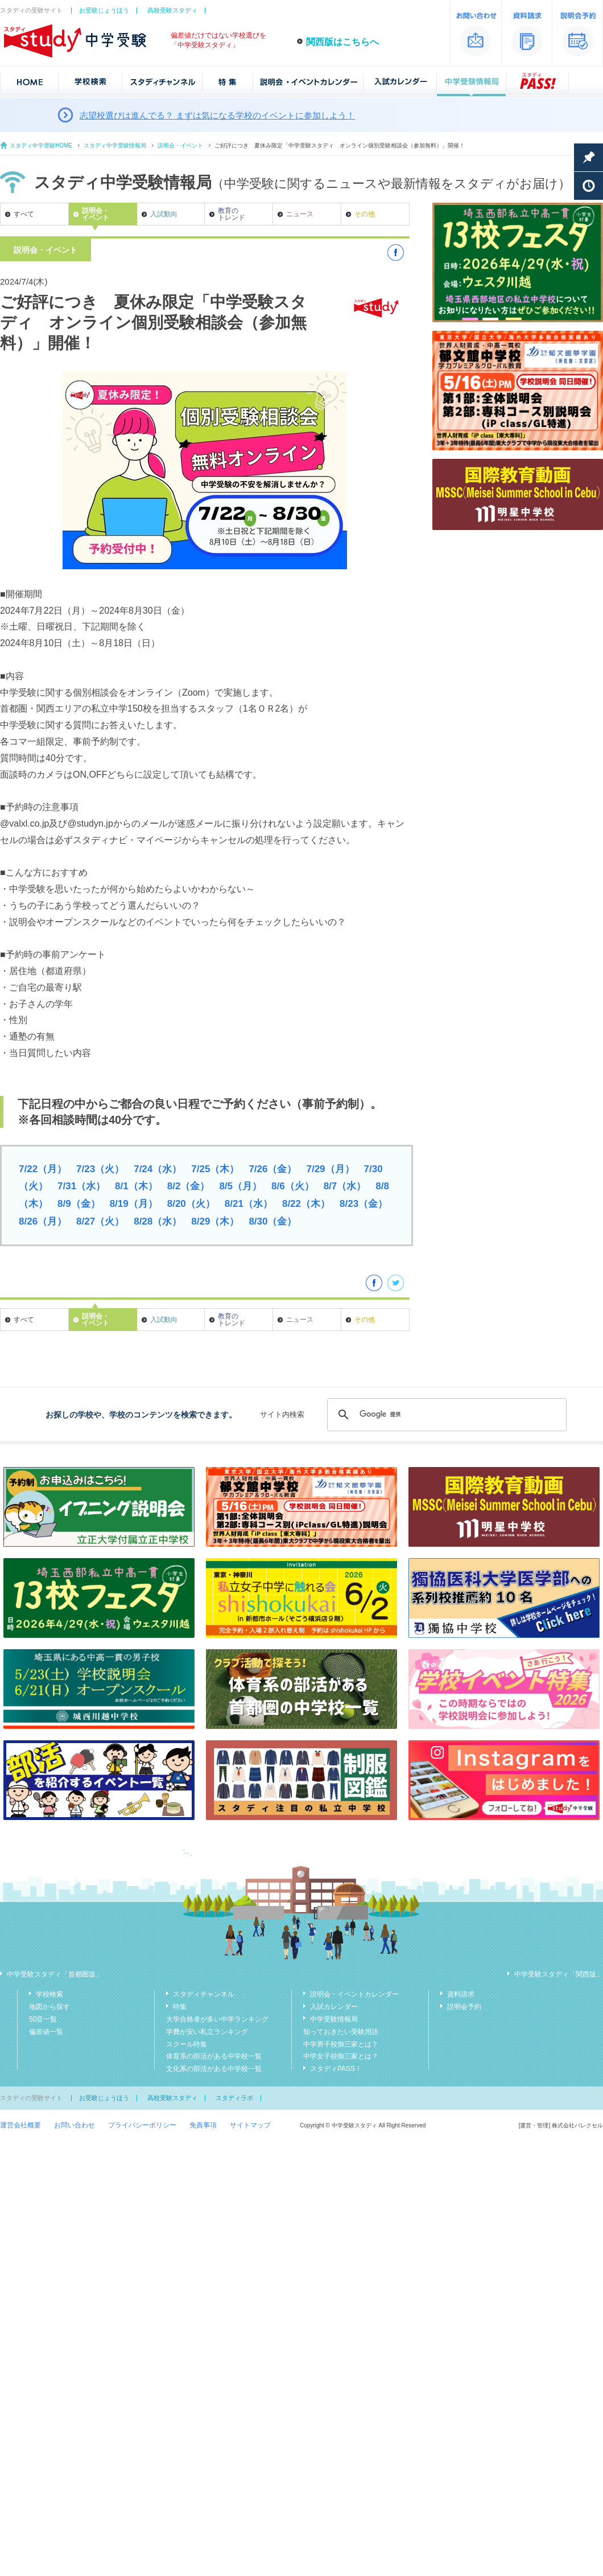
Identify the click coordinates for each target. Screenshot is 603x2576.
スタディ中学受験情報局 (115, 145)
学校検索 (49, 1994)
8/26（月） (43, 1221)
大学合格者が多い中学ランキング (217, 2019)
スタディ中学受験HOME (41, 145)
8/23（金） (363, 1203)
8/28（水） (157, 1221)
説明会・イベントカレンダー (354, 1994)
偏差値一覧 (46, 2032)
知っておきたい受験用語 (340, 2032)
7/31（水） (81, 1186)
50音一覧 (43, 2019)
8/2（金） (188, 1186)
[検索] (445, 1414)
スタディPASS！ (336, 2069)
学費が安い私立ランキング (207, 2032)
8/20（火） (191, 1203)
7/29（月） (330, 1169)
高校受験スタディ (172, 10)
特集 (180, 2007)
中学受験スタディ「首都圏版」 (54, 1974)
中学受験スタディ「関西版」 (558, 1974)
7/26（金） (272, 1169)
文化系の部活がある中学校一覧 (214, 2069)
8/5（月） (240, 1186)
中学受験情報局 (334, 2019)
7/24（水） (157, 1169)
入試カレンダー (334, 2007)
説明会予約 (464, 2007)
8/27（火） (100, 1221)
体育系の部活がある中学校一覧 (214, 2056)
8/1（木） (136, 1186)
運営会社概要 (20, 2125)
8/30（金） (272, 1221)
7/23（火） (100, 1169)
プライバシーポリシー (142, 2125)
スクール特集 (186, 2044)
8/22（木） (306, 1203)
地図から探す (49, 2007)
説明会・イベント (180, 145)
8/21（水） (248, 1203)
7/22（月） (43, 1169)
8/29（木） (215, 1221)
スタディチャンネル (203, 1994)
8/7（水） (345, 1186)
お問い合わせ (74, 2125)
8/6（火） (292, 1186)
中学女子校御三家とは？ (340, 2056)
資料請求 (460, 1994)
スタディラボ (234, 2097)
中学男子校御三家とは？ (340, 2044)
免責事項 (203, 2125)
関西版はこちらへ (342, 42)
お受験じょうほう (104, 10)
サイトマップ (250, 2125)
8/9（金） (78, 1203)
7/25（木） (215, 1169)
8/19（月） (134, 1203)
